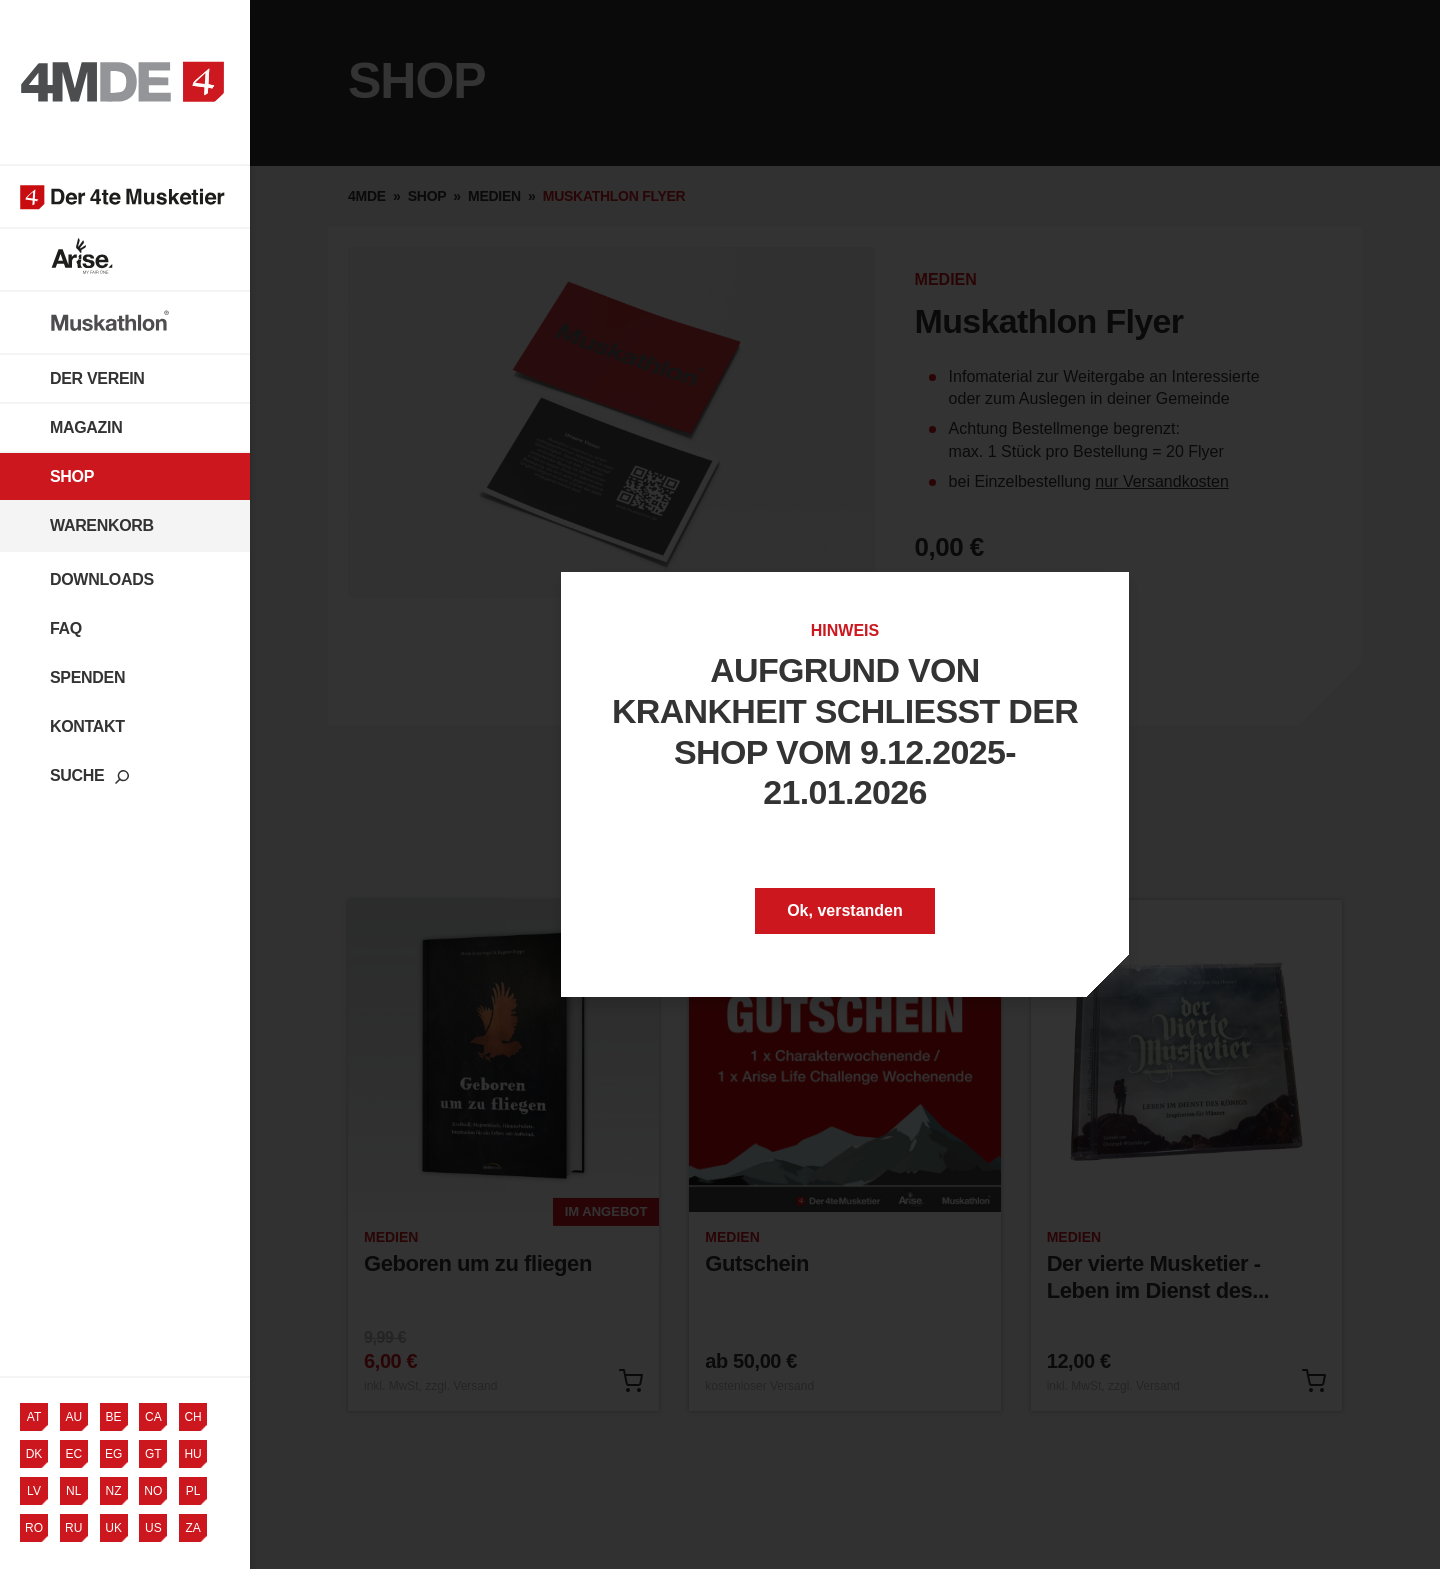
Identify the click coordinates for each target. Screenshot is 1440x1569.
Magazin (86, 427)
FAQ (66, 628)
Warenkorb (102, 525)
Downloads (102, 579)
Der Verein (97, 378)
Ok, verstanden (845, 910)
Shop (72, 476)
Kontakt (87, 726)
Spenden (87, 677)
